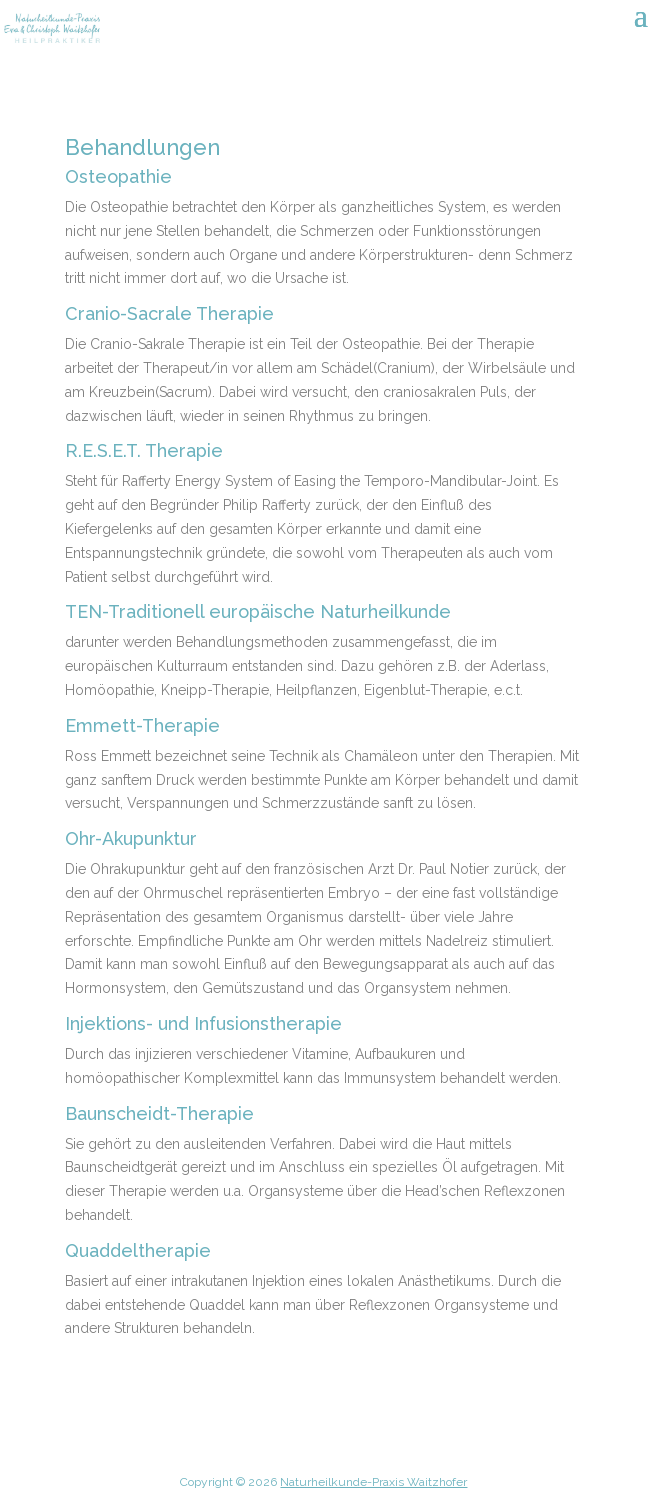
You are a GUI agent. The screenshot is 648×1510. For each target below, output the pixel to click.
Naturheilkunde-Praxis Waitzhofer (373, 1482)
